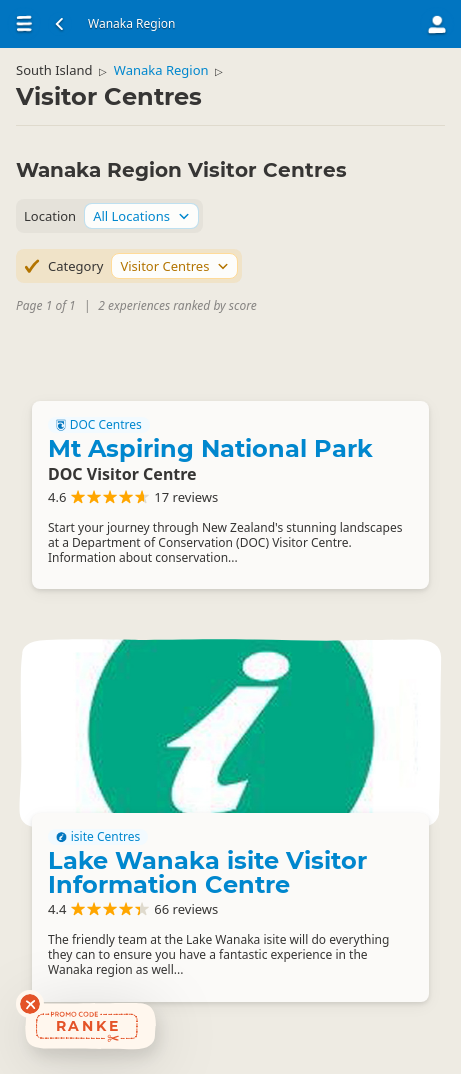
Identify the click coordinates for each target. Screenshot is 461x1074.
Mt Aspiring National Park (210, 448)
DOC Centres (99, 425)
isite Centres (98, 837)
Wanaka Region (161, 70)
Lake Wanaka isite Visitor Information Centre (207, 872)
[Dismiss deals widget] (30, 1004)
